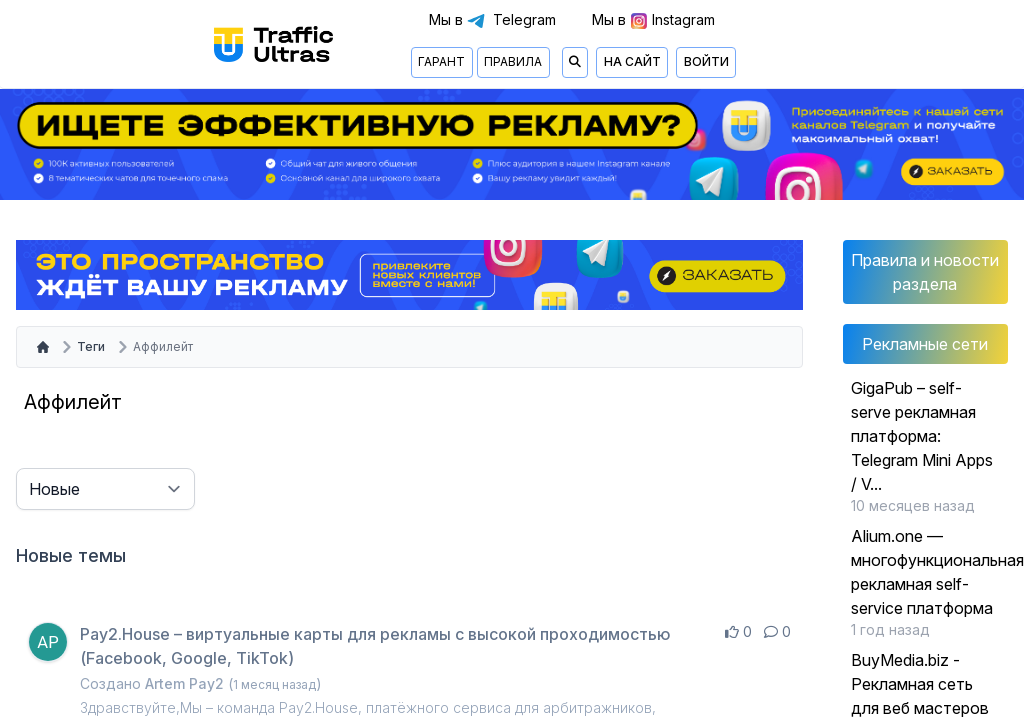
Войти (706, 61)
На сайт (632, 61)
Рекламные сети (925, 344)
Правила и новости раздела (925, 272)
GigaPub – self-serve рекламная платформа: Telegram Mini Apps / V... (922, 436)
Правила (513, 61)
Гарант (441, 61)
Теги (91, 346)
